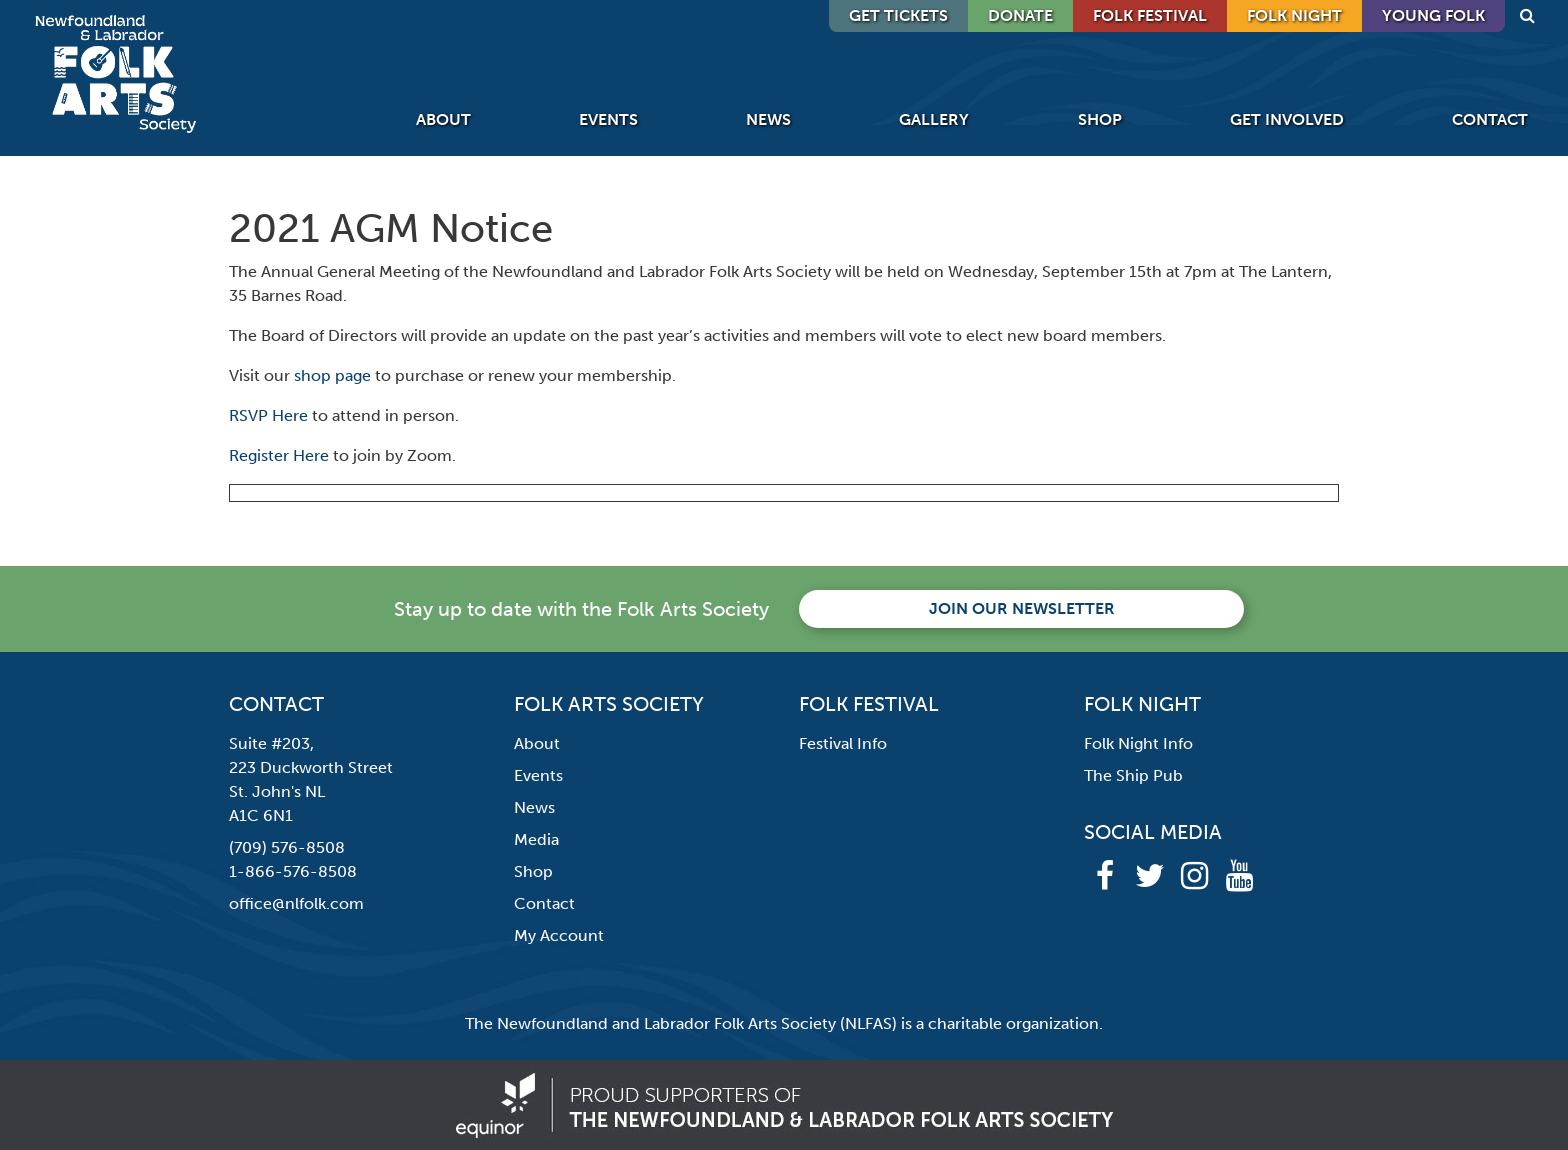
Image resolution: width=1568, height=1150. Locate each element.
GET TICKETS (898, 15)
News (768, 119)
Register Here (279, 455)
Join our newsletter (1022, 608)
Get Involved (1287, 119)
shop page (332, 375)
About (443, 119)
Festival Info (843, 743)
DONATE (1020, 15)
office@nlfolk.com (296, 903)
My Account (559, 935)
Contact (1490, 119)
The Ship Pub (1133, 775)
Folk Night (1294, 15)
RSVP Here (268, 415)
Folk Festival (1150, 15)
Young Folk (1433, 15)
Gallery (934, 119)
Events (608, 119)
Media (536, 839)
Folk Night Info (1138, 743)
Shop (1100, 119)
